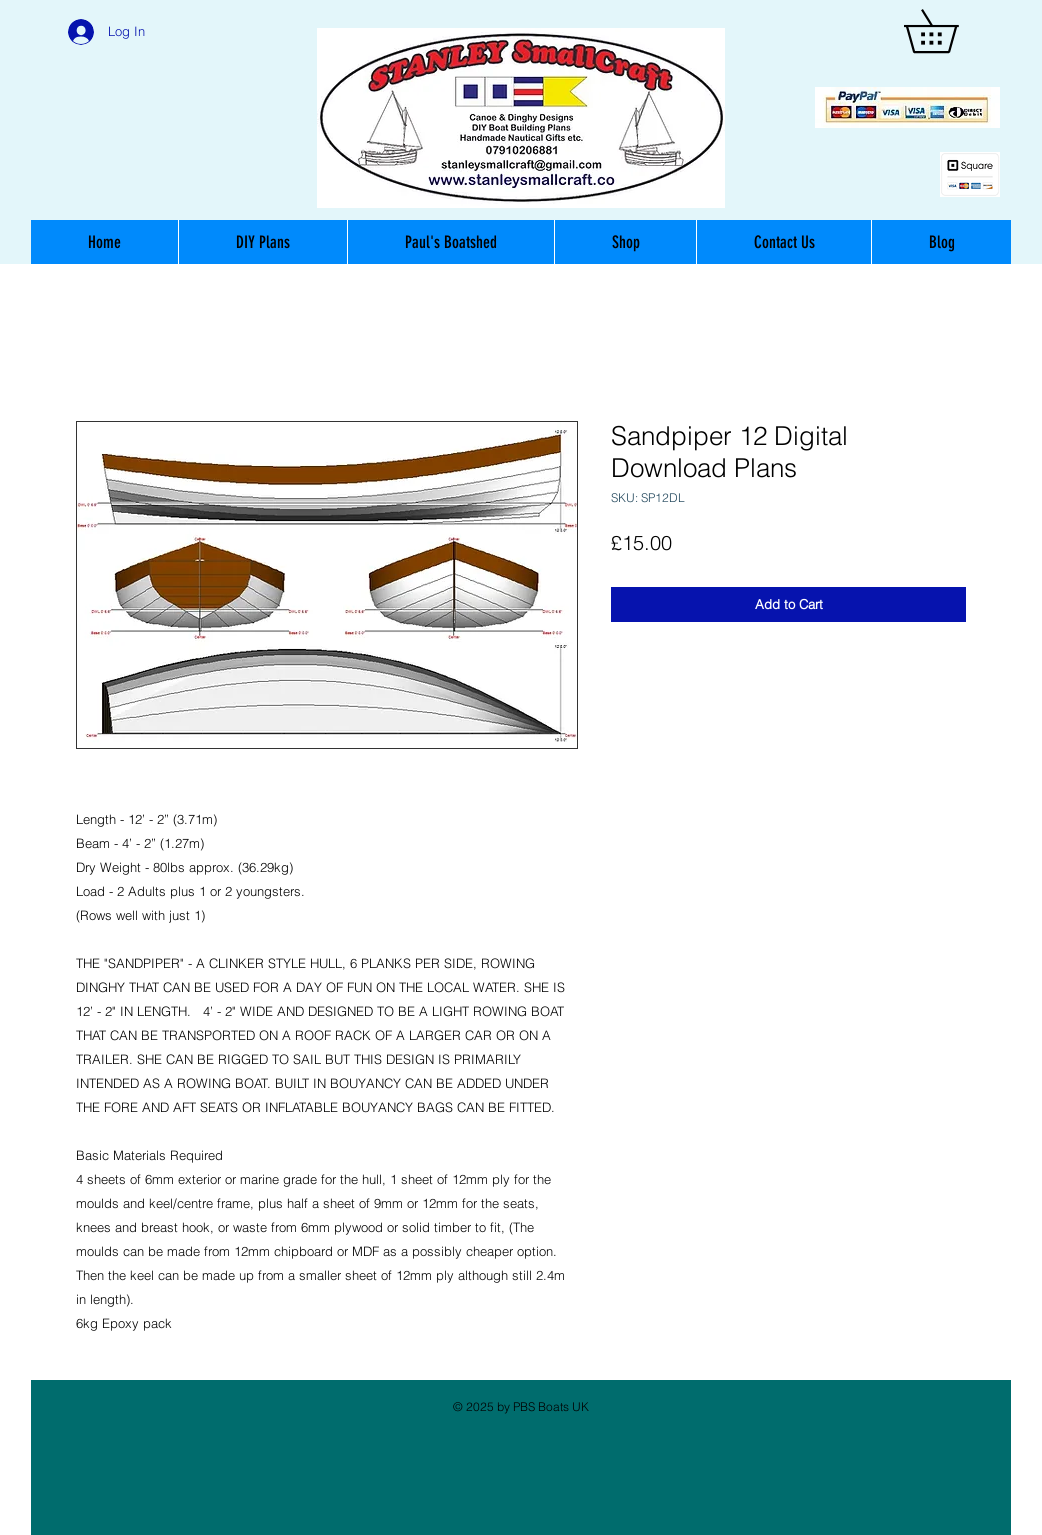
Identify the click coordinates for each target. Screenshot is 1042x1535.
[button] (952, 31)
